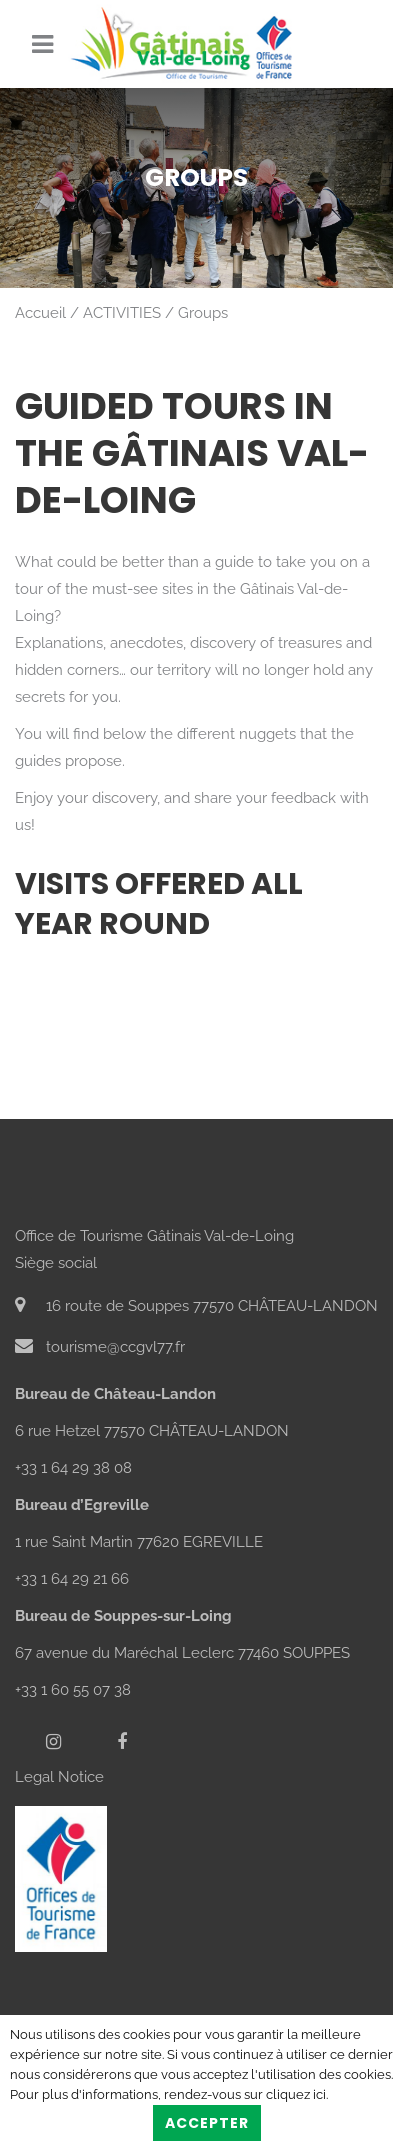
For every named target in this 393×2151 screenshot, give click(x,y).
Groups (203, 313)
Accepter (207, 2123)
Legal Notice (59, 1777)
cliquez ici (296, 2094)
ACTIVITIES (122, 313)
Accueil (40, 313)
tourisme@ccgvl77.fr (100, 1347)
